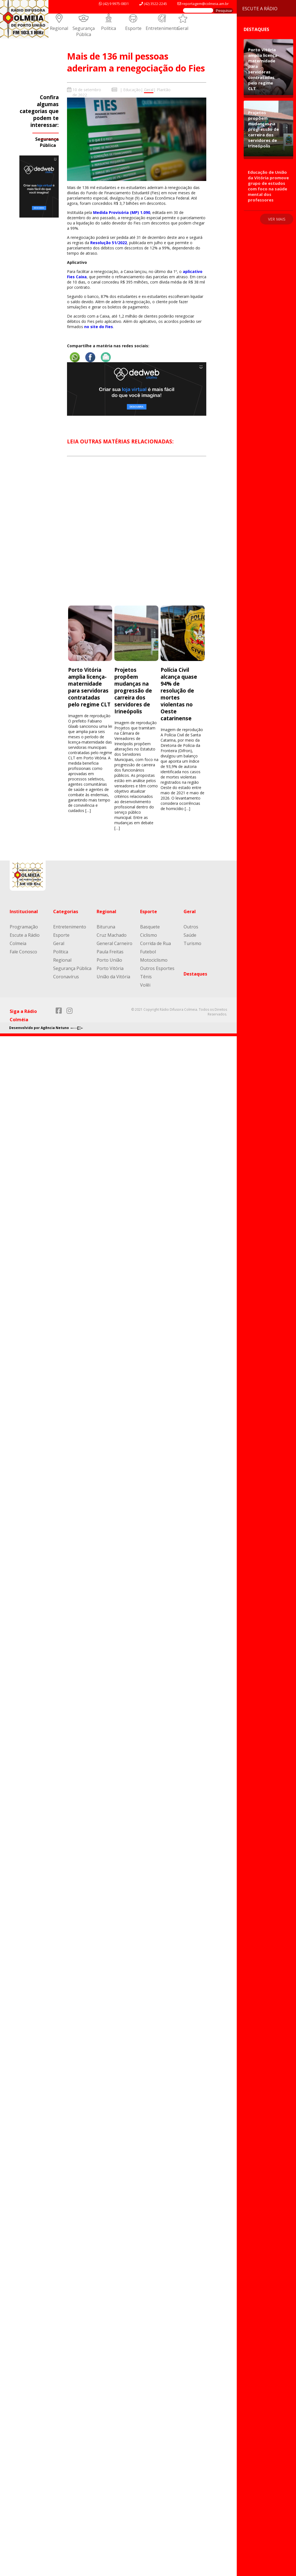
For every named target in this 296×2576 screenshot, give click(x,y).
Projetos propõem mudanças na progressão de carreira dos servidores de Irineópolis (133, 690)
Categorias (65, 911)
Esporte (133, 28)
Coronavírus (66, 977)
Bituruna (106, 927)
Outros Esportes (157, 968)
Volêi (145, 985)
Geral (182, 28)
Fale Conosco (23, 952)
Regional (59, 28)
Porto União (109, 960)
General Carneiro (114, 943)
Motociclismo (154, 960)
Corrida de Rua (155, 943)
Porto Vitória (110, 968)
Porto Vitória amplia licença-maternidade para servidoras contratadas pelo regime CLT (89, 687)
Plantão (164, 89)
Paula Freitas (110, 952)
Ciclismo (148, 935)
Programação (24, 927)
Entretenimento (162, 28)
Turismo (192, 943)
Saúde (190, 935)
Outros (191, 927)
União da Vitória (113, 977)
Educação (132, 89)
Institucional (24, 911)
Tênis (146, 977)
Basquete (150, 927)
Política (108, 28)
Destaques (195, 974)
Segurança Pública (84, 31)
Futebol (148, 952)
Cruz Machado (112, 935)
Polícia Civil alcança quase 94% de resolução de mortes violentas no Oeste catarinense (179, 694)
